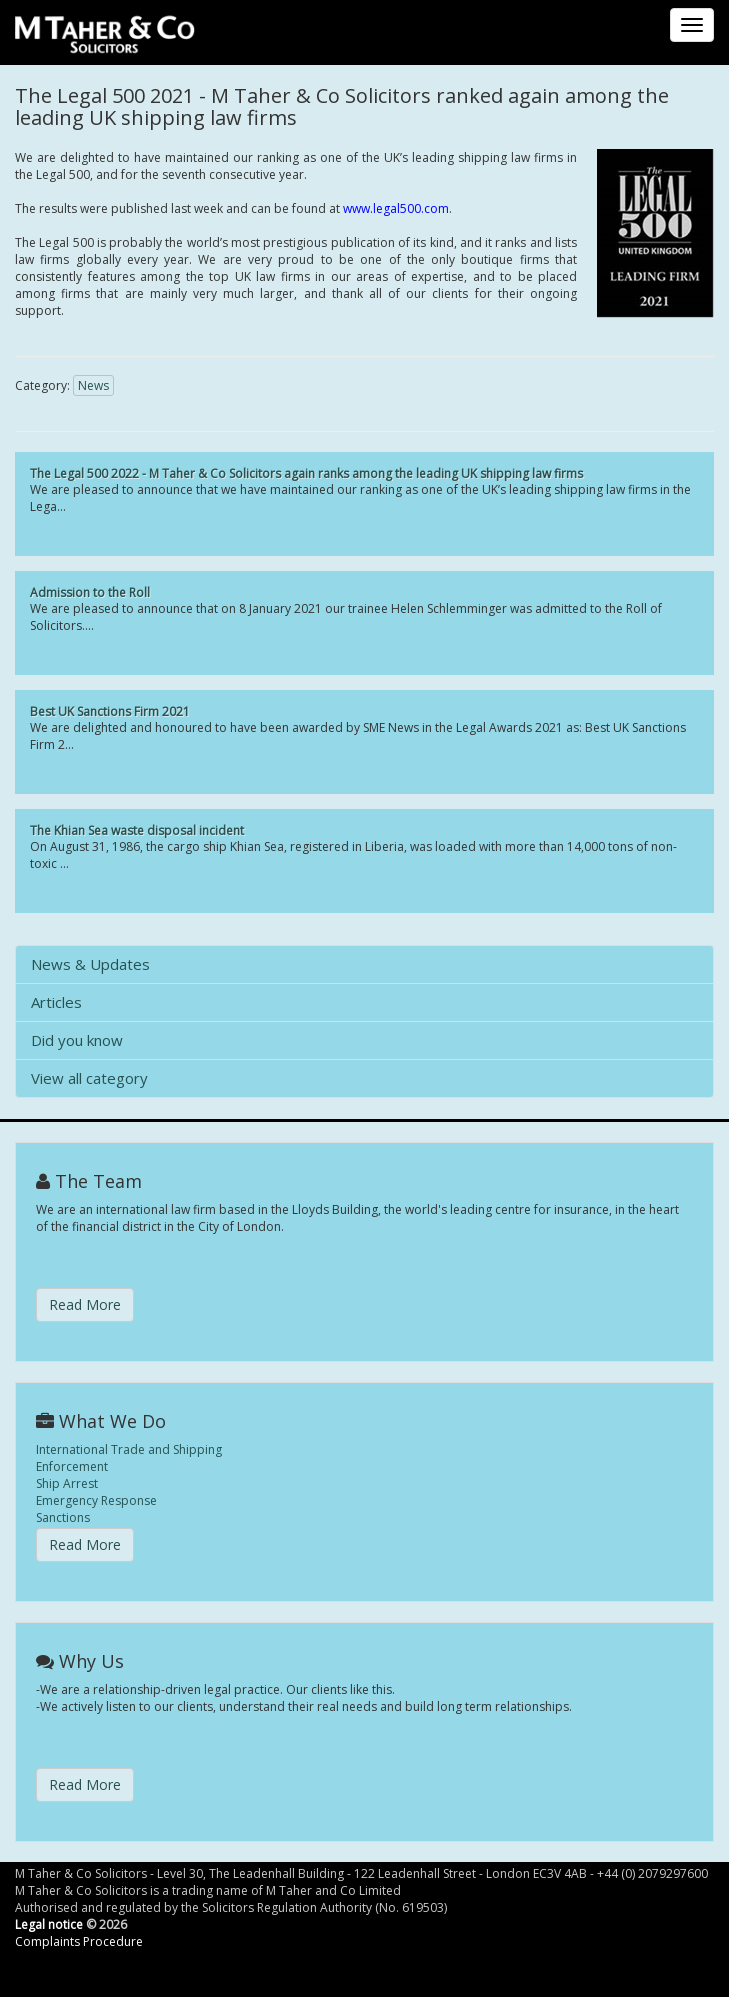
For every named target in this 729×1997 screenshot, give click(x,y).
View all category (89, 1078)
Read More (85, 1304)
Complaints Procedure (79, 1941)
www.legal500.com (396, 208)
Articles (56, 1002)
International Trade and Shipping (129, 1449)
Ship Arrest (67, 1483)
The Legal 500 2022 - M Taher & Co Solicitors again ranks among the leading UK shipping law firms (306, 473)
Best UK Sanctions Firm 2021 (110, 711)
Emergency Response (96, 1500)
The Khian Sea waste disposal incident (137, 830)
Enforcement (72, 1466)
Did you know (77, 1040)
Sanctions (63, 1517)
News (93, 385)
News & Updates (90, 964)
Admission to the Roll (90, 592)
